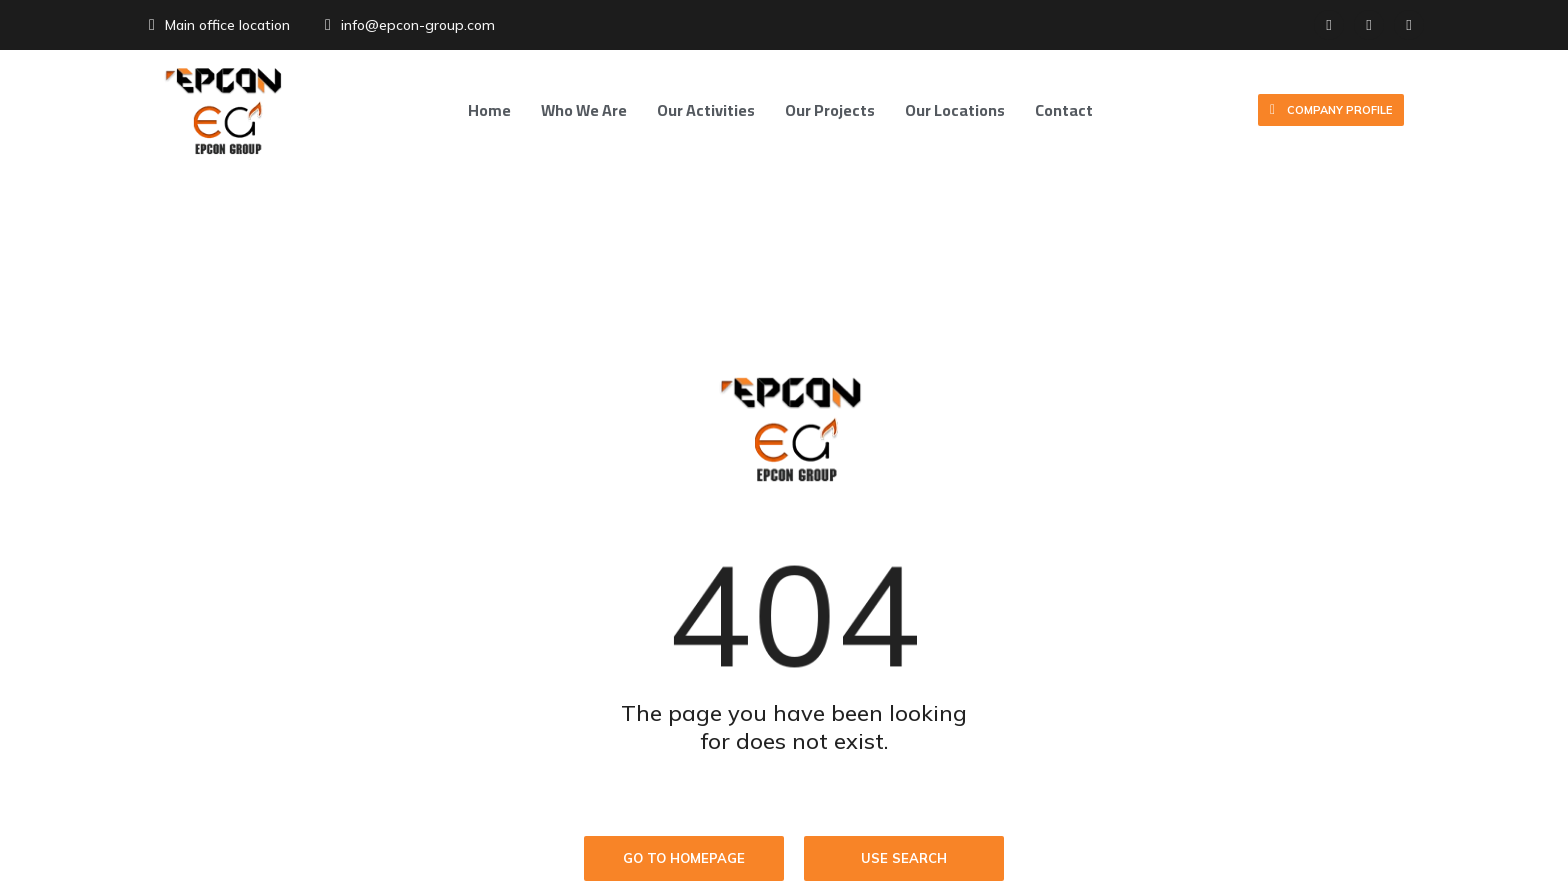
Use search (904, 858)
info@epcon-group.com (418, 25)
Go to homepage (684, 858)
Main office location (227, 25)
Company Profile (1331, 110)
